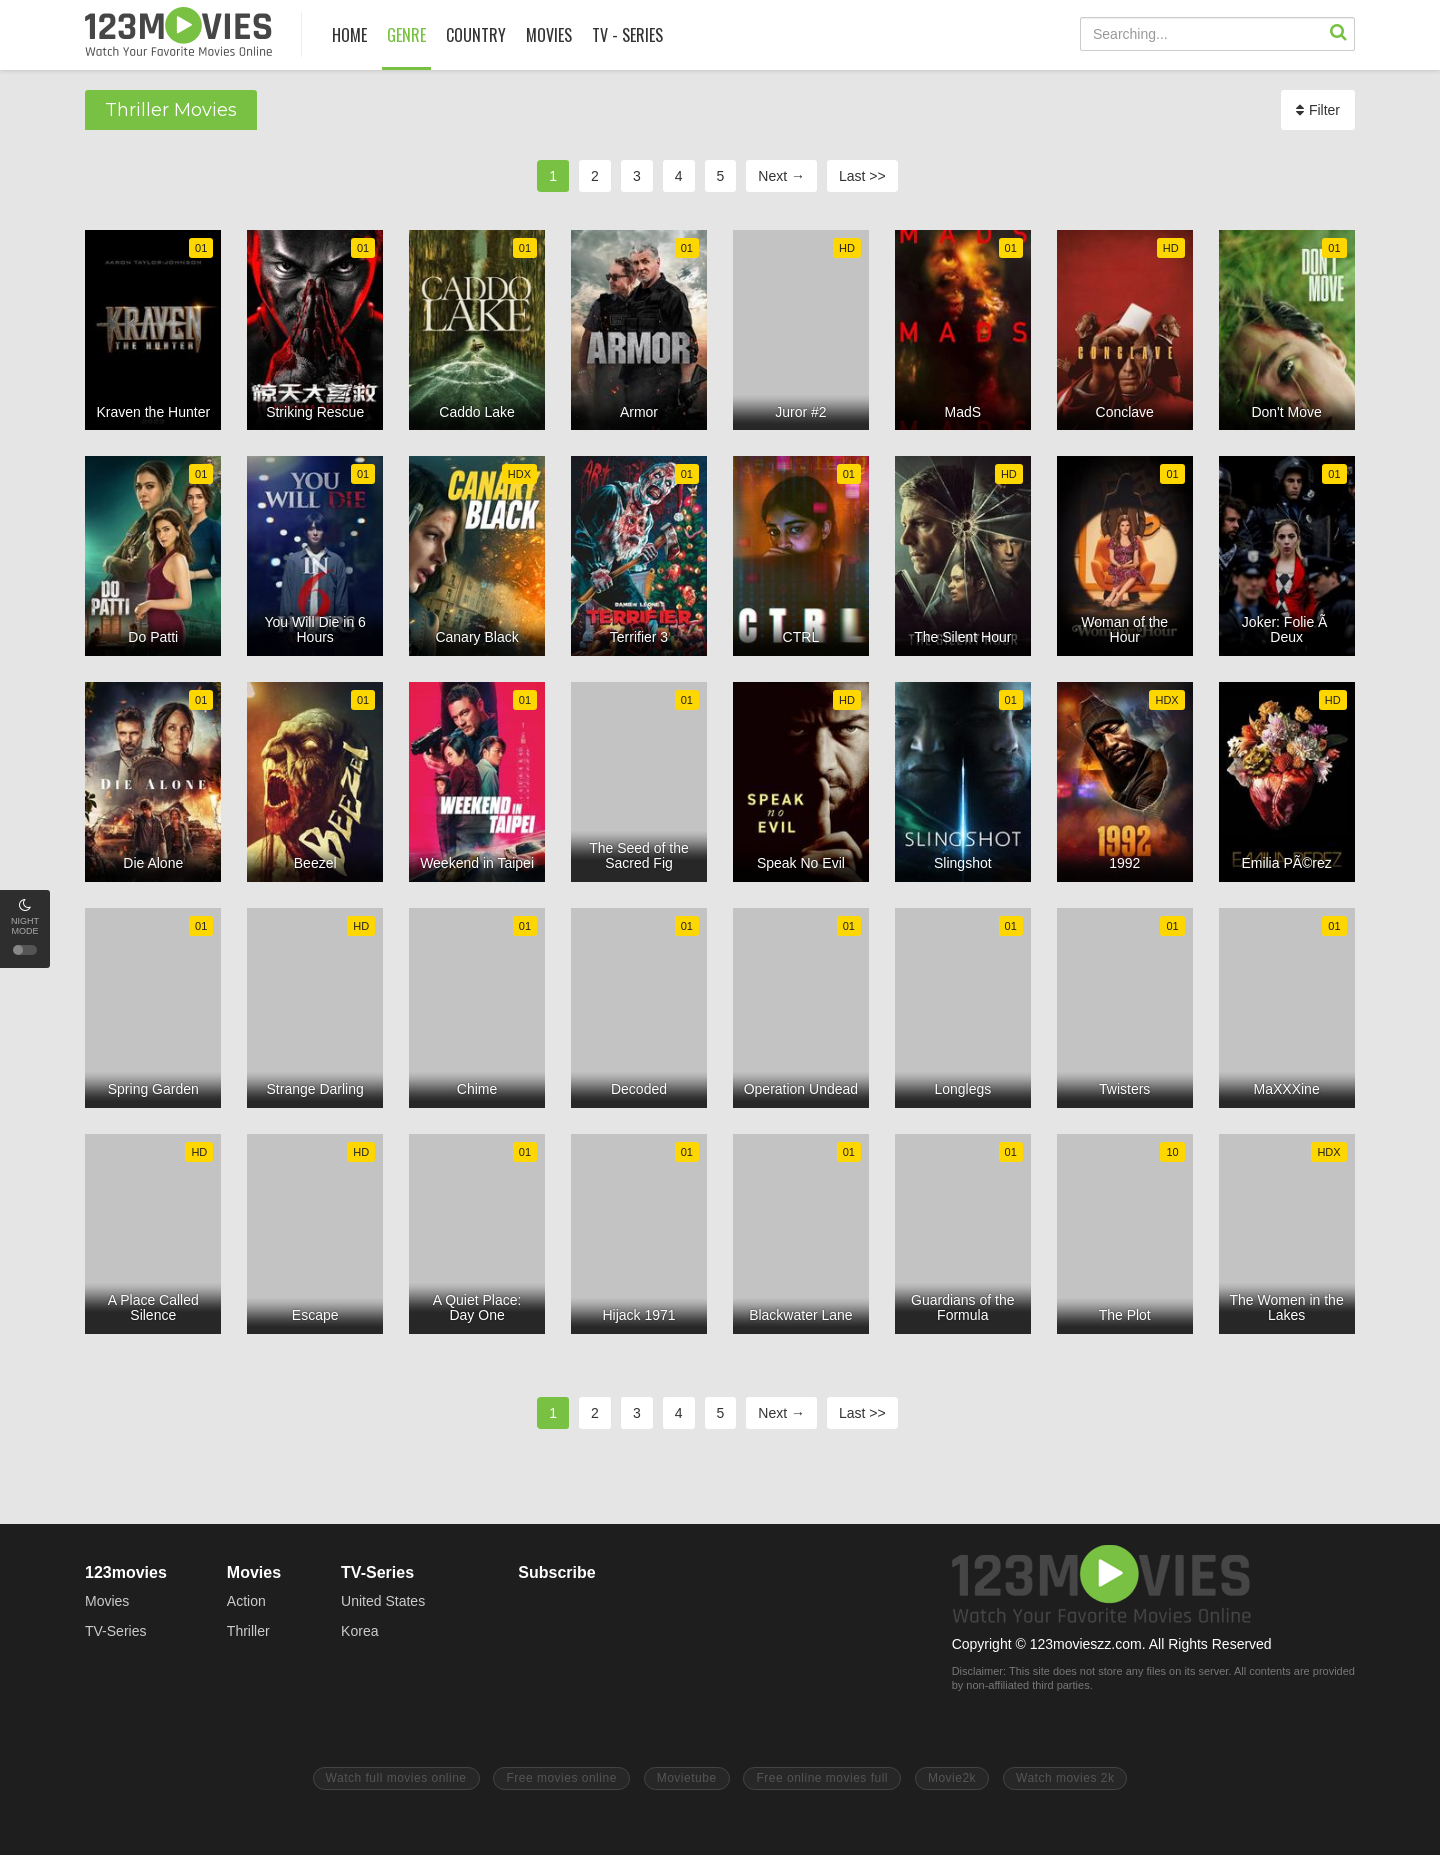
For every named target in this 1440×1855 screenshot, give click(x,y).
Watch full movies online (396, 1778)
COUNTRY (476, 35)
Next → (781, 176)
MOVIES (549, 35)
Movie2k (952, 1778)
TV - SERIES (627, 35)
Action (246, 1601)
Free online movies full (822, 1778)
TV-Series (115, 1631)
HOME (349, 35)
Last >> (862, 176)
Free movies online (561, 1778)
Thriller (248, 1631)
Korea (359, 1631)
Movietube (687, 1778)
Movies (107, 1601)
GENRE (406, 35)
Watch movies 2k (1065, 1778)
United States (383, 1601)
